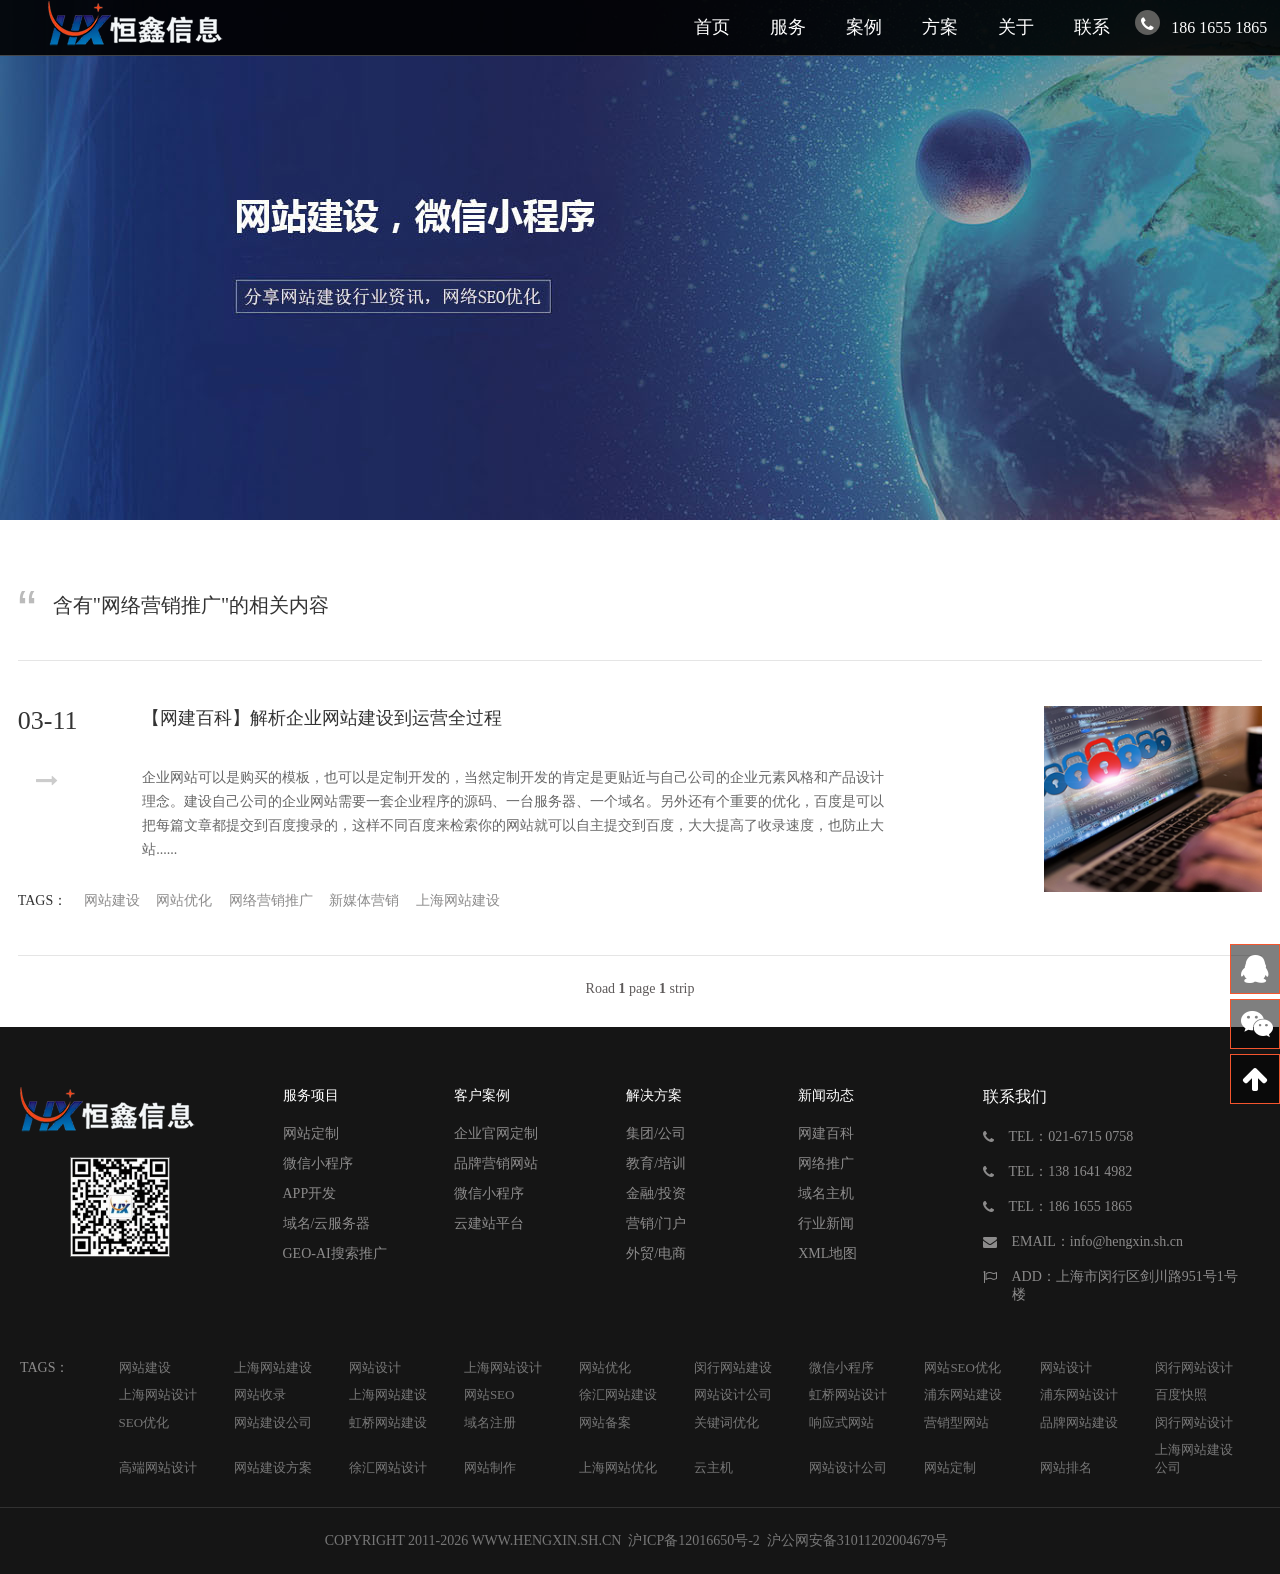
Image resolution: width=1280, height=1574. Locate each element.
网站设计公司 (733, 1394)
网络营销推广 (271, 900)
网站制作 (490, 1467)
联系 (1092, 27)
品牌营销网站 (496, 1163)
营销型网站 (956, 1422)
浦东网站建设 (963, 1394)
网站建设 (112, 900)
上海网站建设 (458, 900)
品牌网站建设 (1079, 1422)
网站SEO (489, 1394)
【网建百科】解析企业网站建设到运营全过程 (322, 718)
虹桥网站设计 (848, 1394)
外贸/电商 (656, 1253)
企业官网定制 (496, 1133)
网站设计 (375, 1367)
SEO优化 (144, 1422)
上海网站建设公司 (1194, 1458)
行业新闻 (826, 1223)
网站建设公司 (273, 1422)
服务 (788, 27)
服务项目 (311, 1095)
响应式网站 (841, 1422)
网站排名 (1066, 1467)
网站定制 (311, 1133)
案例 (864, 27)
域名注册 (490, 1422)
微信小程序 (318, 1163)
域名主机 (826, 1193)
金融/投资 (656, 1193)
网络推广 (826, 1163)
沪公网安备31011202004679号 (857, 1540)
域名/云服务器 (327, 1223)
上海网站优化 (618, 1467)
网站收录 (260, 1394)
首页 (712, 27)
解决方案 (654, 1095)
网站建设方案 (273, 1467)
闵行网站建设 (733, 1367)
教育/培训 (656, 1163)
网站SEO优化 (962, 1367)
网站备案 (605, 1422)
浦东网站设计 (1079, 1394)
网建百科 (826, 1133)
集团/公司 (656, 1133)
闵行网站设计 (1194, 1367)
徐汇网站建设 (618, 1394)
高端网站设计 (158, 1467)
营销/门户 (656, 1223)
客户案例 (482, 1095)
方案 (940, 27)
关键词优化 (726, 1422)
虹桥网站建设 (388, 1422)
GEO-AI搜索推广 (335, 1253)
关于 (1016, 27)
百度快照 (1181, 1394)
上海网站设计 (503, 1367)
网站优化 (184, 900)
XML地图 (827, 1253)
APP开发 (310, 1193)
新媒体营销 (364, 900)
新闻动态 (826, 1095)
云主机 (713, 1467)
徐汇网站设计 (388, 1467)
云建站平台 (489, 1223)
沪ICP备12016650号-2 (692, 1540)
